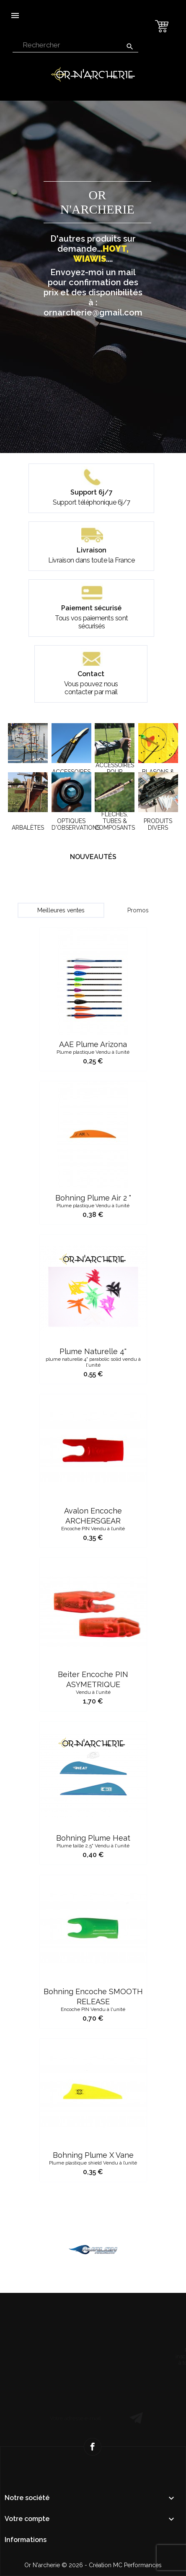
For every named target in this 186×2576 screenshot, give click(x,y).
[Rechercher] (75, 45)
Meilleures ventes (61, 910)
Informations (25, 2540)
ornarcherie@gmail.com (93, 312)
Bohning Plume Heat (93, 1927)
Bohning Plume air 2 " (93, 1287)
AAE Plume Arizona (93, 1134)
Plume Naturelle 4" (93, 1444)
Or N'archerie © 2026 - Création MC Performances (93, 2565)
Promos (138, 910)
